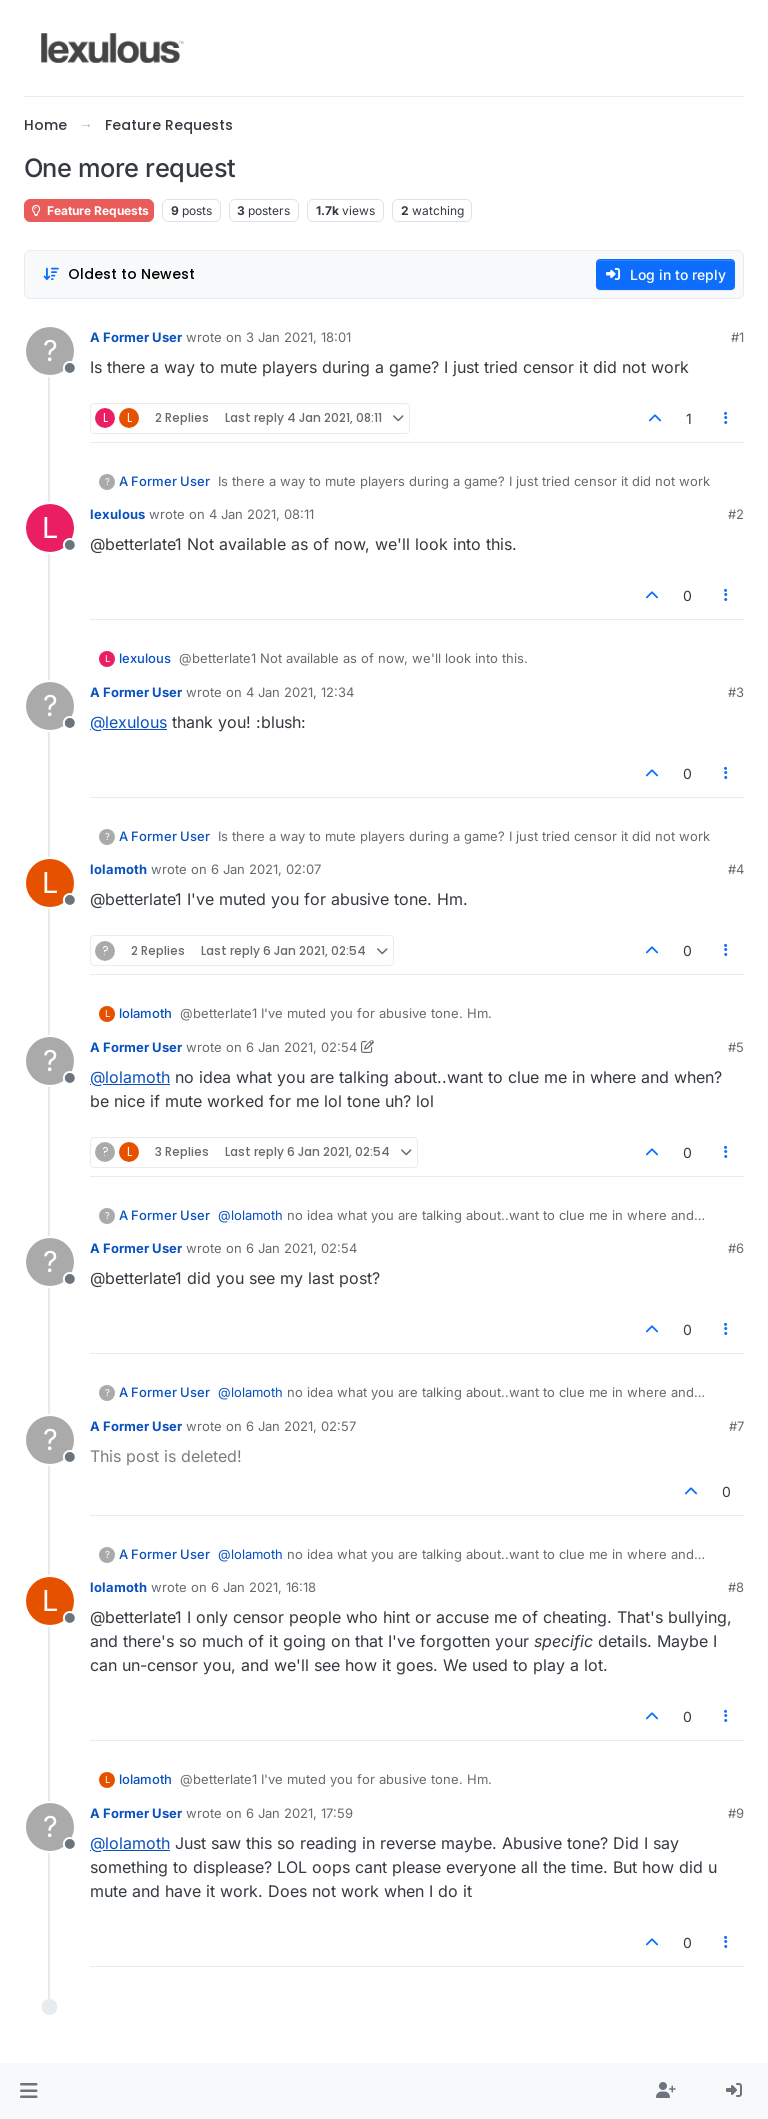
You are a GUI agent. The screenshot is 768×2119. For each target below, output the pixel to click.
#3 (736, 692)
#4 (736, 869)
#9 (736, 1813)
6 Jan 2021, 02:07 (266, 869)
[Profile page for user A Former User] (50, 351)
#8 (736, 1587)
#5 (736, 1047)
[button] (28, 2091)
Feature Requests (89, 210)
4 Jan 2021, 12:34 (300, 692)
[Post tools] (727, 418)
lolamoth (118, 869)
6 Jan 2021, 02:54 (301, 1047)
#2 (736, 514)
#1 (737, 337)
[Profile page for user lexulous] (50, 528)
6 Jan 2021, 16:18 (263, 1587)
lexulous (117, 514)
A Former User (136, 337)
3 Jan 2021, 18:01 (298, 337)
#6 (736, 1248)
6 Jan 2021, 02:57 (301, 1426)
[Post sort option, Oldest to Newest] (118, 274)
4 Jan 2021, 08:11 (261, 514)
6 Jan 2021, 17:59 (299, 1813)
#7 (736, 1426)
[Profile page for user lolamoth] (50, 883)
